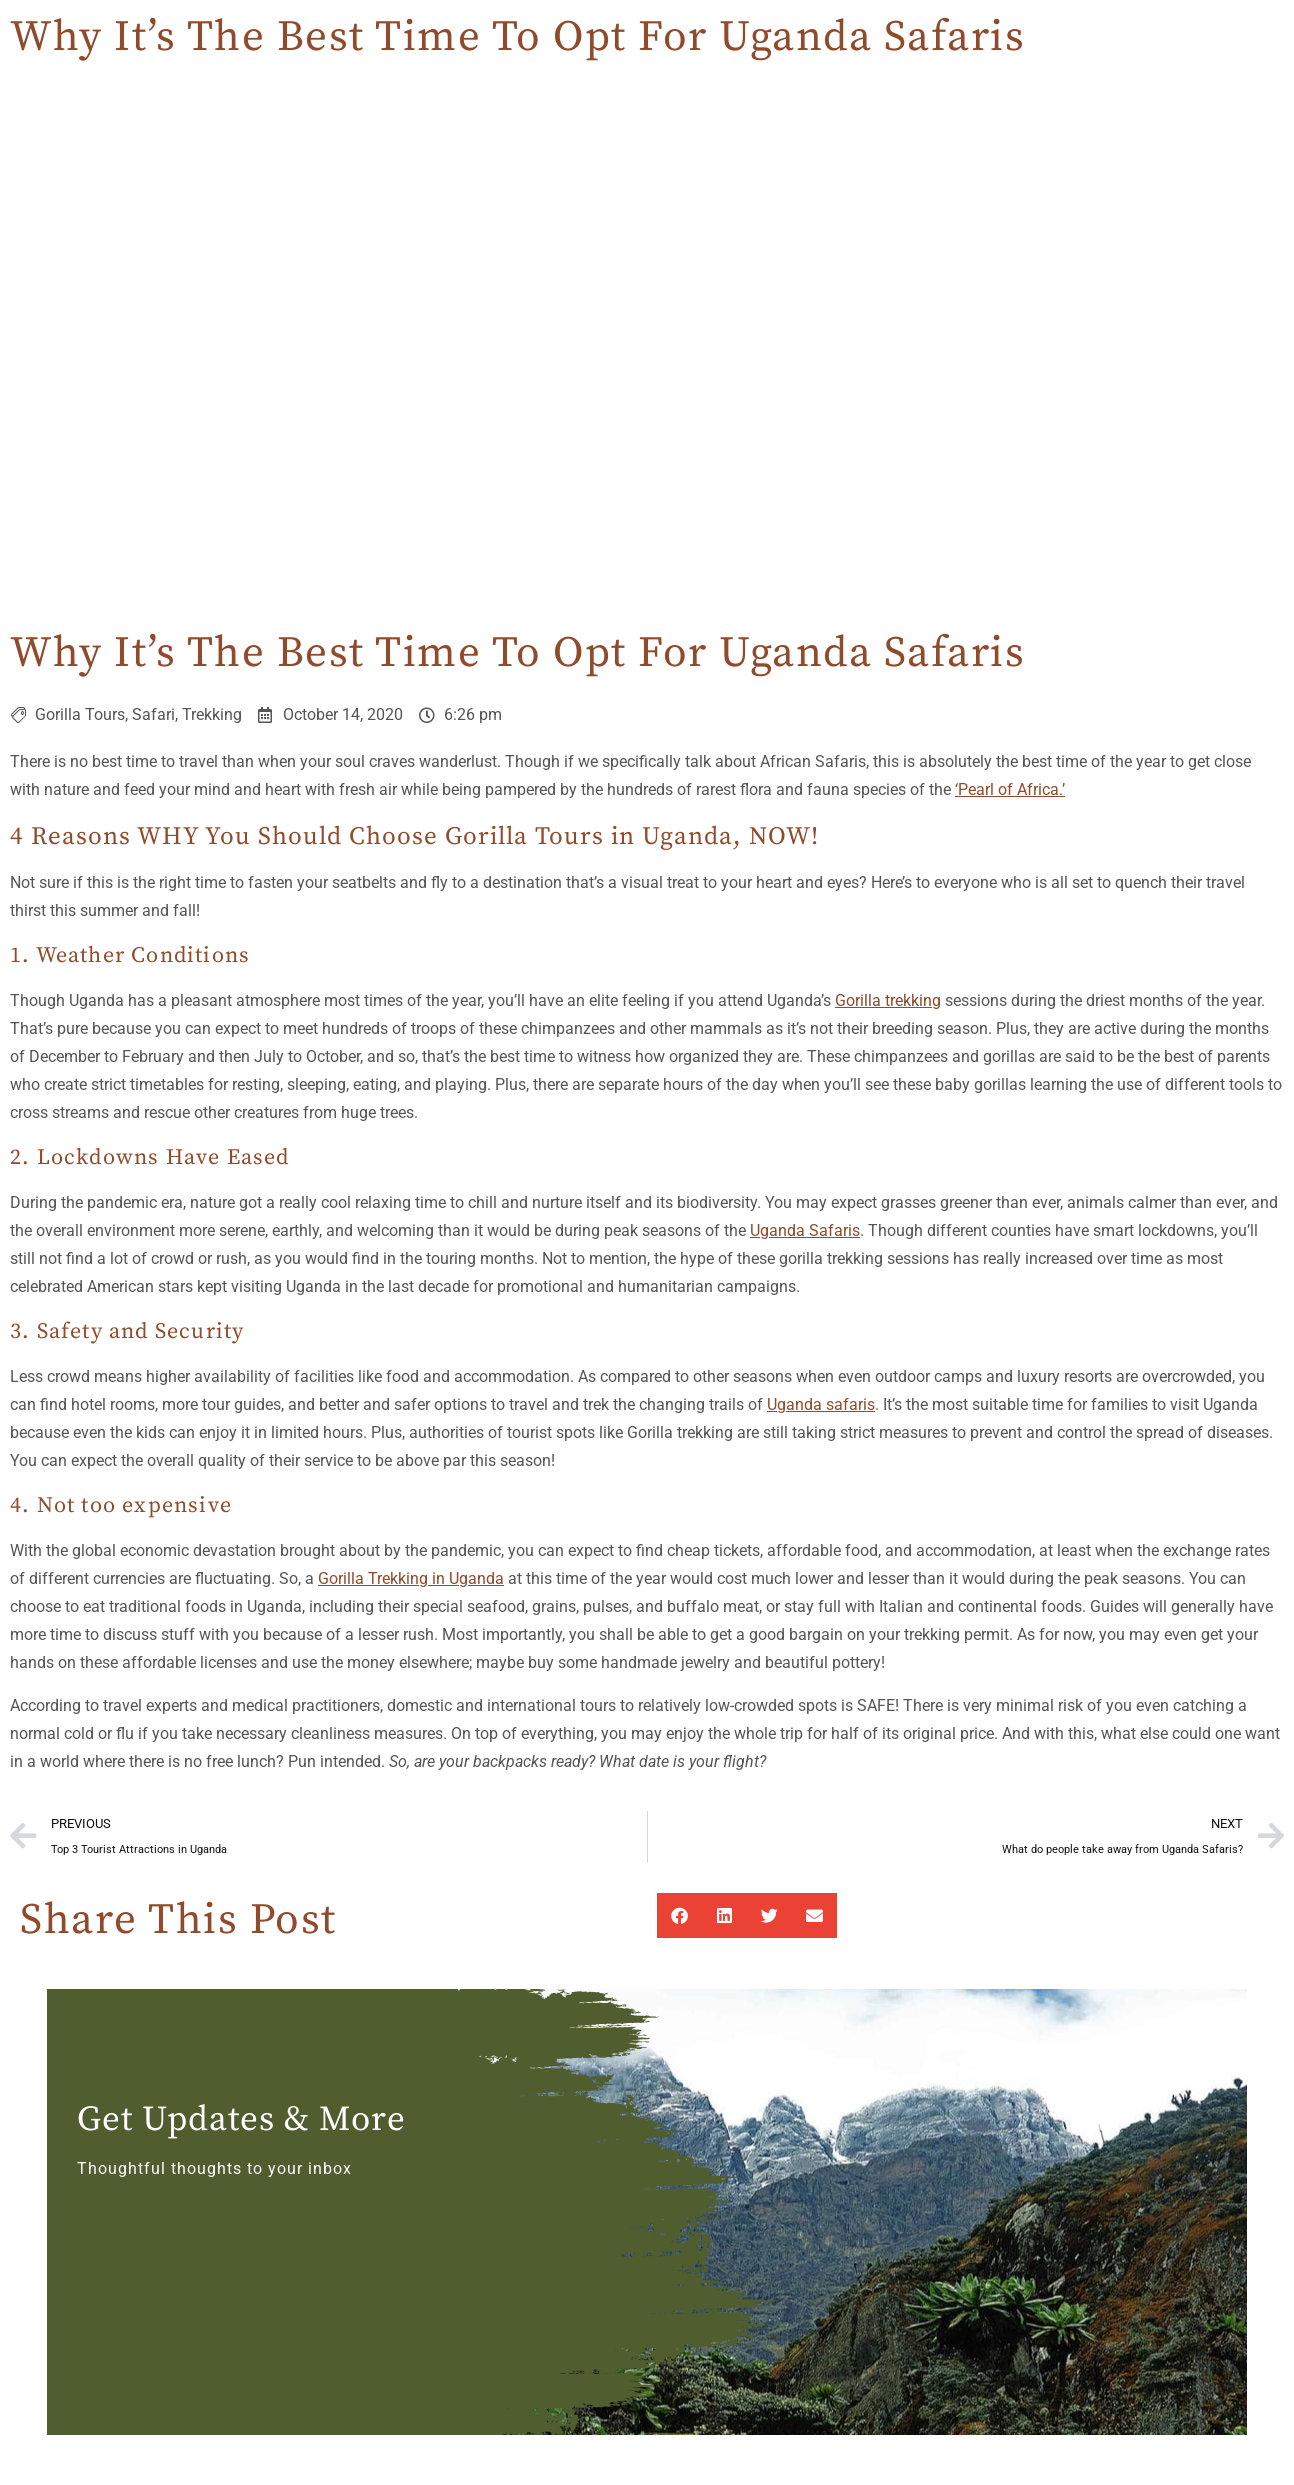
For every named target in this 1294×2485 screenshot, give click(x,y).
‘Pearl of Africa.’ (1010, 789)
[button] (679, 1915)
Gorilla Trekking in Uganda (411, 1578)
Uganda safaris (821, 1404)
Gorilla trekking (888, 1000)
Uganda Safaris (805, 1230)
